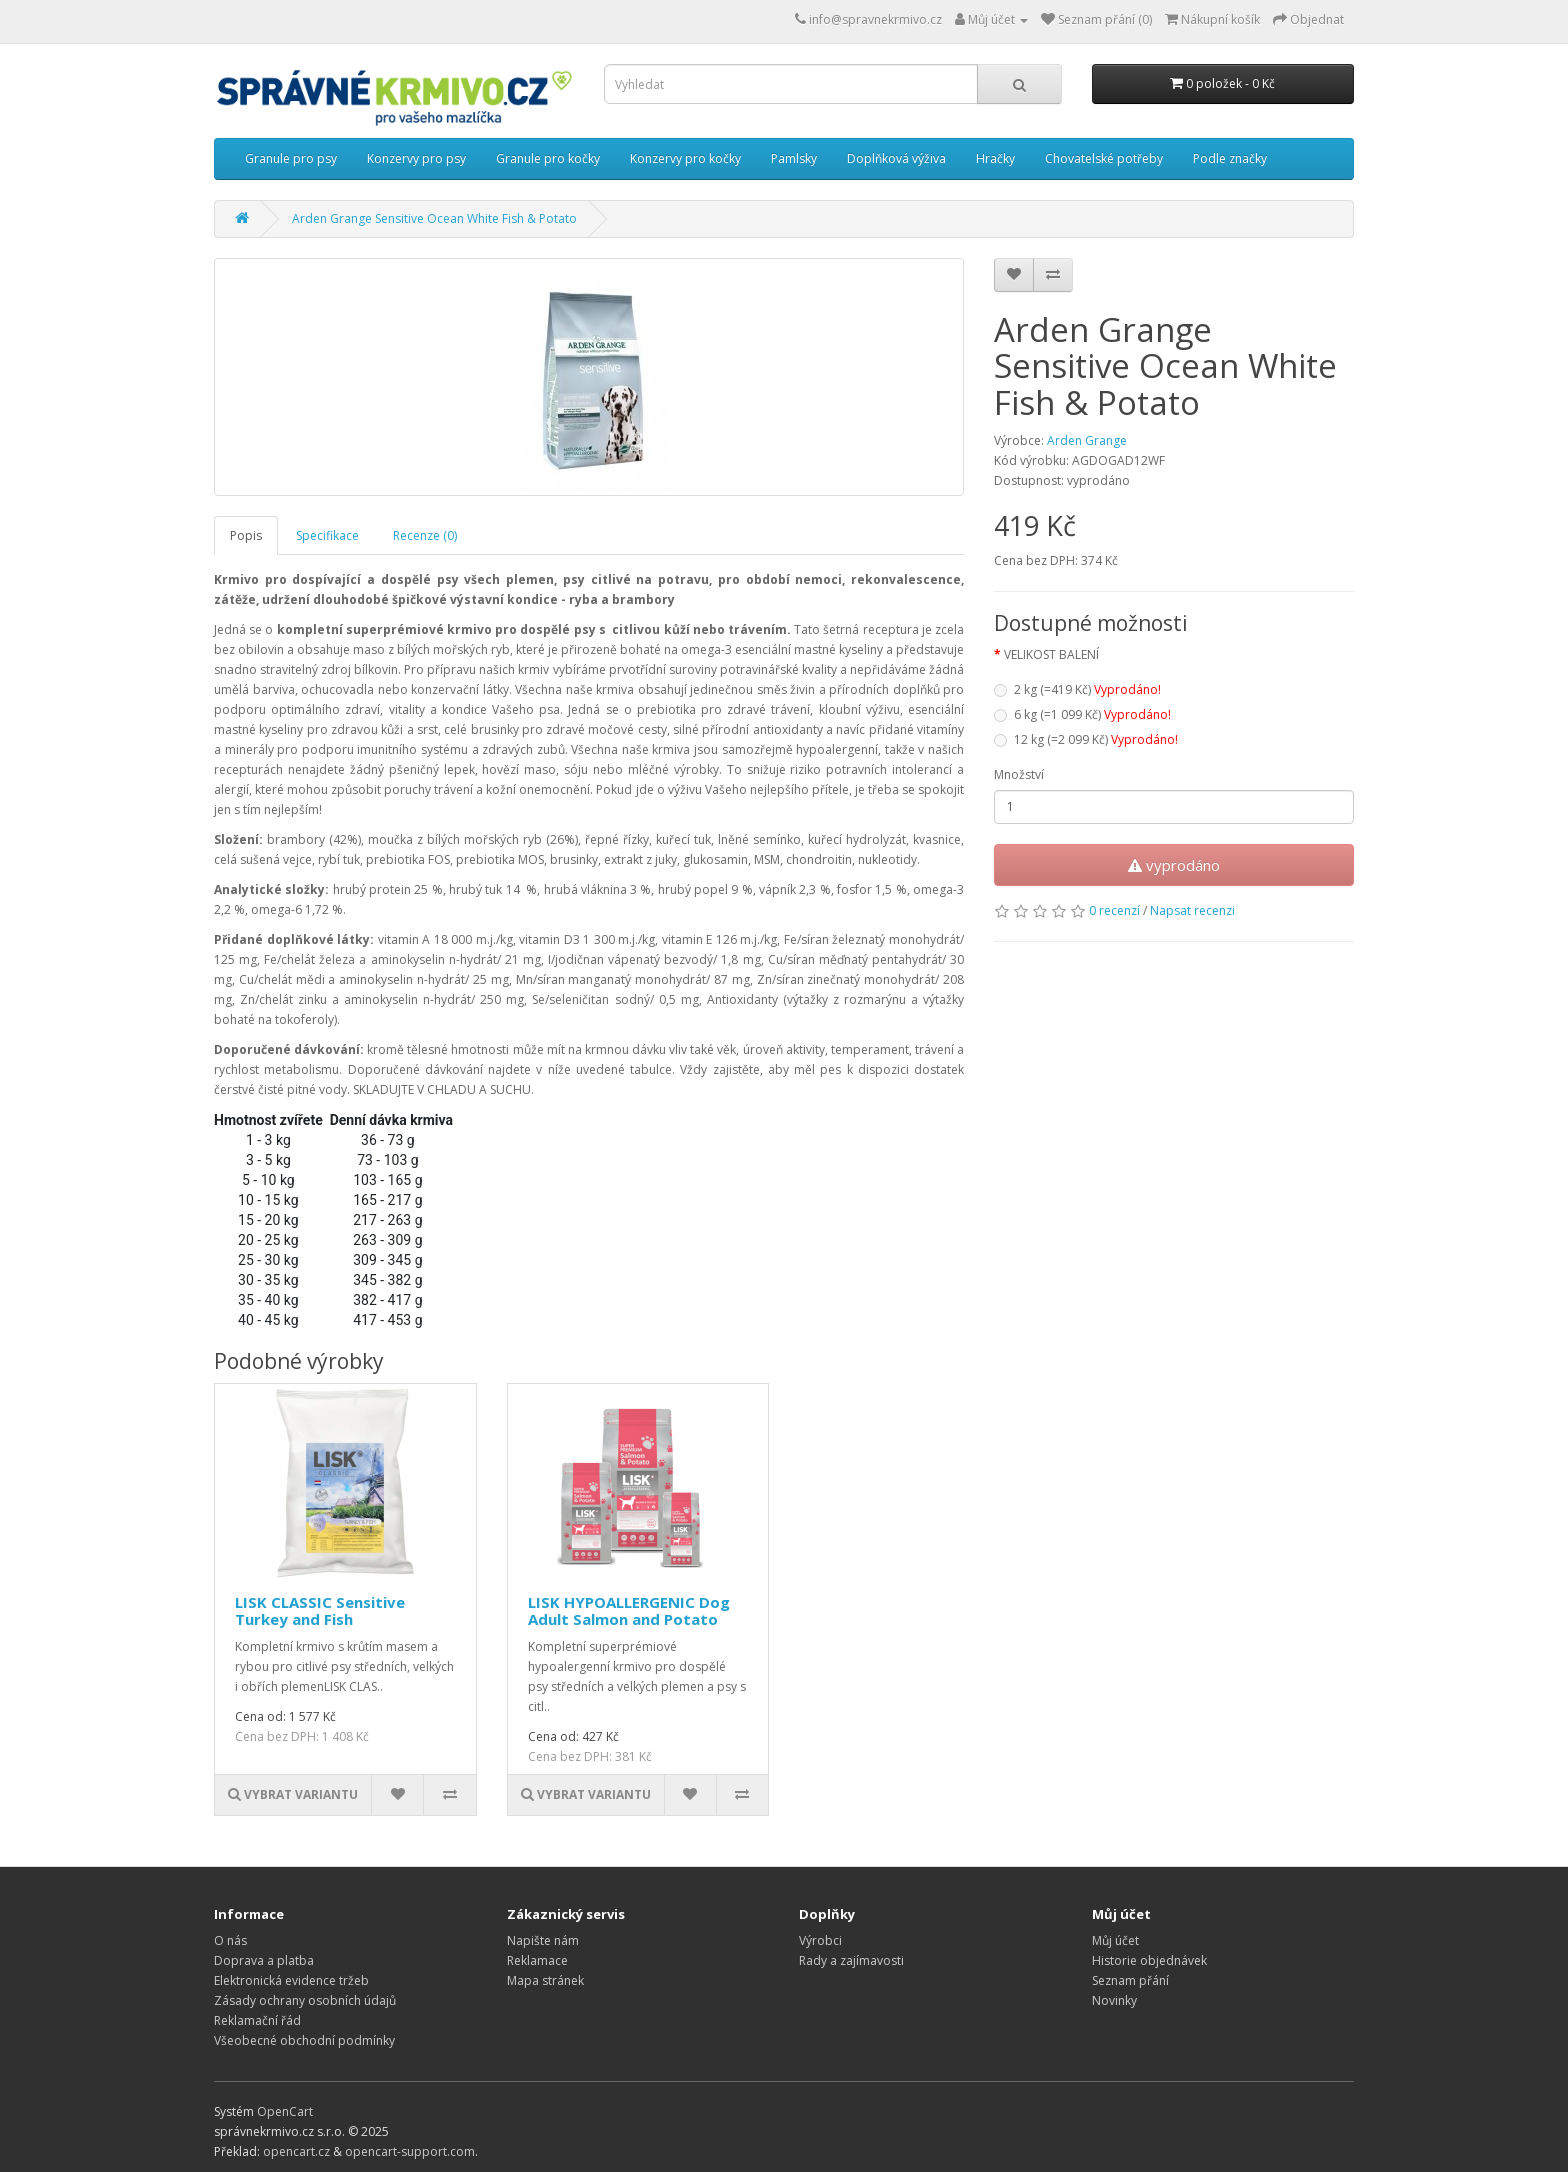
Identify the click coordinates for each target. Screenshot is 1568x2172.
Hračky (995, 158)
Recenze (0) (425, 535)
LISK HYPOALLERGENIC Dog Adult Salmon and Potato (629, 1610)
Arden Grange (1087, 440)
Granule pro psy (291, 158)
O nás (230, 1940)
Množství (1019, 774)
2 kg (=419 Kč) (1077, 689)
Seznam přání (1130, 1980)
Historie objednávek (1149, 1960)
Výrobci (820, 1940)
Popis (246, 535)
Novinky (1114, 2000)
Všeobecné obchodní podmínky (304, 2040)
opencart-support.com (410, 2151)
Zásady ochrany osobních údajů (305, 2000)
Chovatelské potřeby (1104, 158)
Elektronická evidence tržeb (291, 1980)
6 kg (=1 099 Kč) (1082, 714)
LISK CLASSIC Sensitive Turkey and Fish (320, 1610)
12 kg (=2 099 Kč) (1086, 739)
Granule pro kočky (548, 158)
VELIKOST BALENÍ (1051, 654)
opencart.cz (296, 2151)
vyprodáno (1174, 865)
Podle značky (1230, 158)
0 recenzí (1114, 910)
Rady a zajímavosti (851, 1960)
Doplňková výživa (896, 158)
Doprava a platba (264, 1960)
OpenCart (285, 2111)
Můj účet (1115, 1940)
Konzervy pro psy (416, 158)
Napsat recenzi (1192, 910)
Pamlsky (794, 158)
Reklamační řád (257, 2020)
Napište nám (543, 1940)
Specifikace (327, 535)
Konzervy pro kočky (685, 158)
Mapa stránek (545, 1980)
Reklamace (537, 1960)
